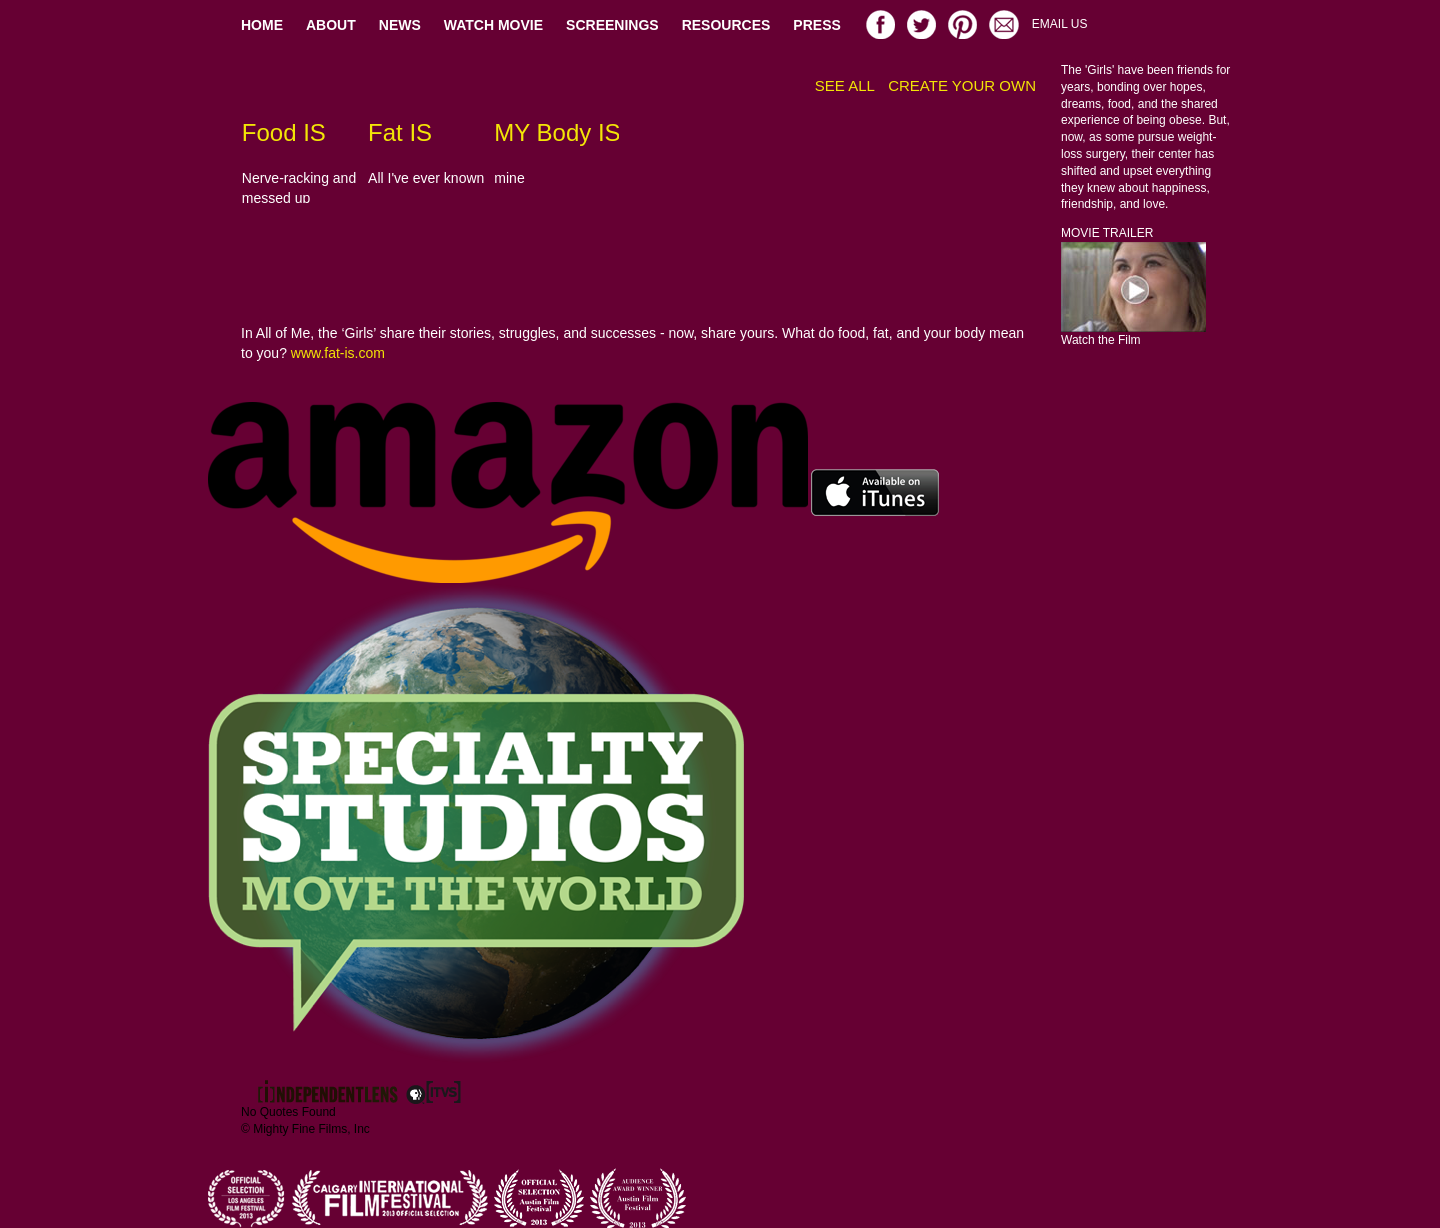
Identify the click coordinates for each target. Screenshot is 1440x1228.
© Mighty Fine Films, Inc (305, 1129)
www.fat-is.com (338, 353)
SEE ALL (845, 85)
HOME (262, 25)
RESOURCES (726, 25)
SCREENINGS (612, 25)
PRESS (816, 25)
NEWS (400, 25)
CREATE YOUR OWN (962, 85)
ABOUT (331, 25)
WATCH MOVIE (493, 25)
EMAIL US (1060, 24)
